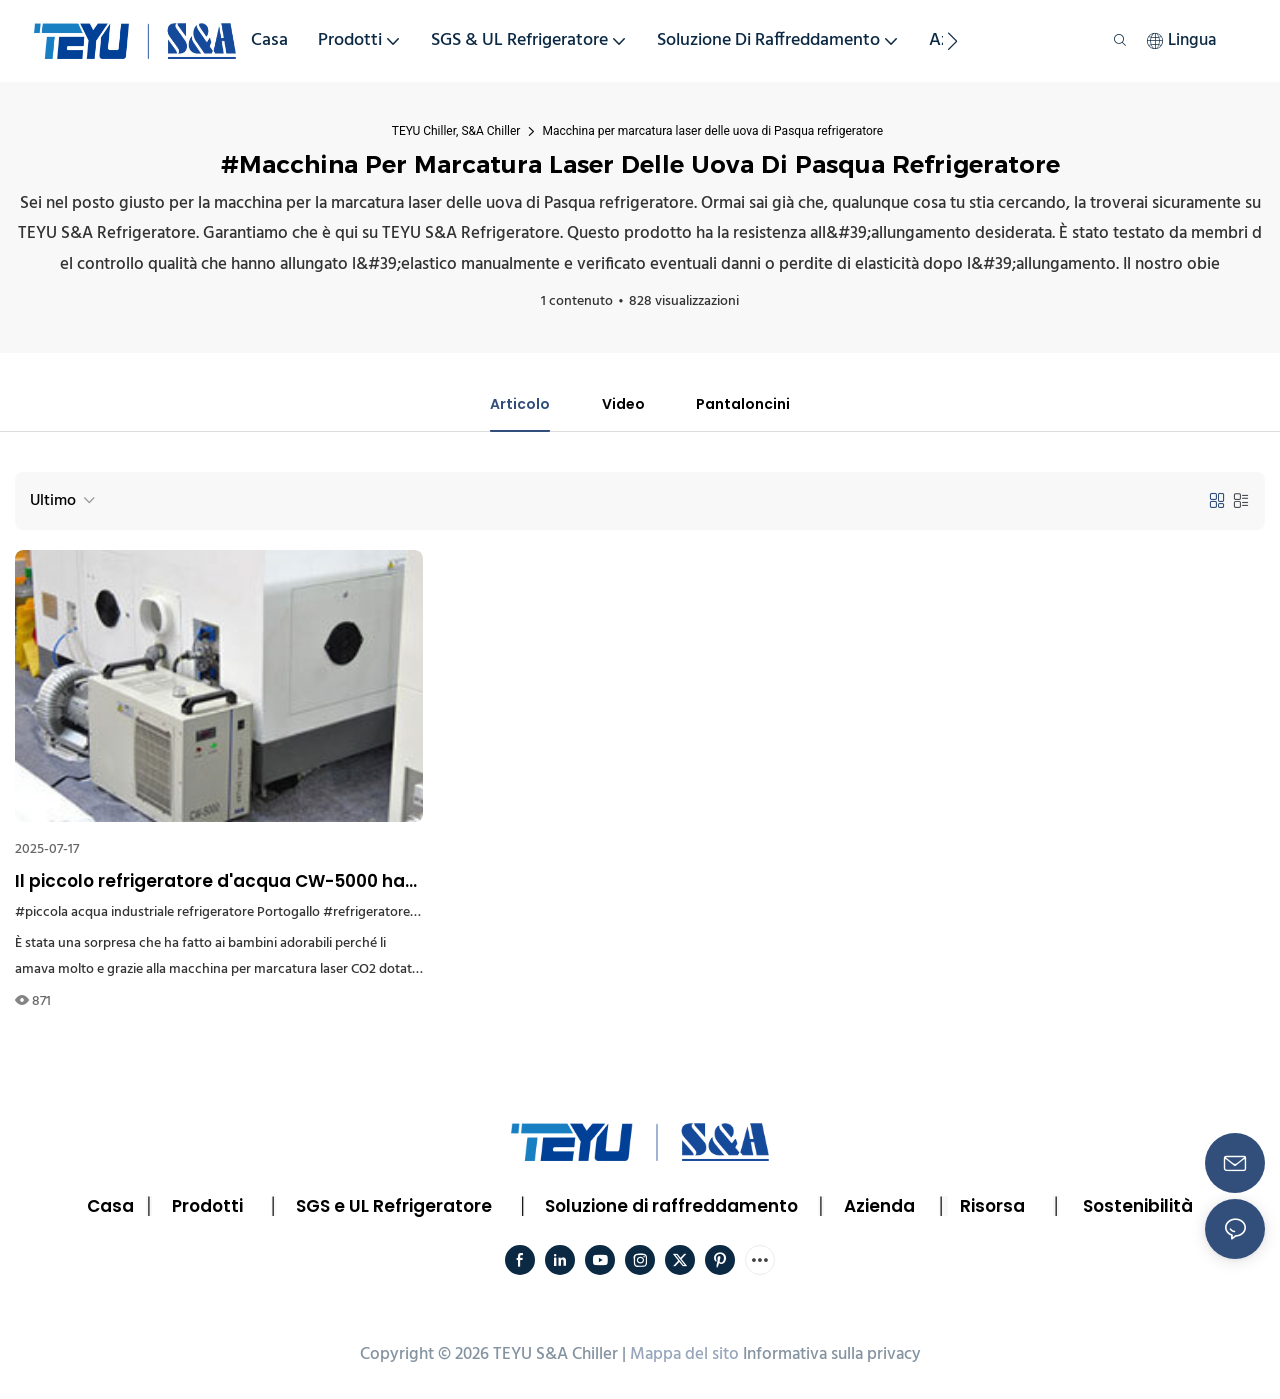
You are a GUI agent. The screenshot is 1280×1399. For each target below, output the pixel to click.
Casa (110, 1209)
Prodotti (207, 1209)
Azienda (879, 1209)
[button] (952, 41)
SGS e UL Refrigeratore (394, 1209)
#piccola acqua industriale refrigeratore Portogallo (167, 915)
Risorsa (992, 1209)
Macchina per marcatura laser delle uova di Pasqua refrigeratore (712, 131)
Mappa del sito (684, 1357)
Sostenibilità (1138, 1209)
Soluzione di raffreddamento (671, 1209)
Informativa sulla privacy (832, 1357)
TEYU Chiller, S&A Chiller (456, 131)
